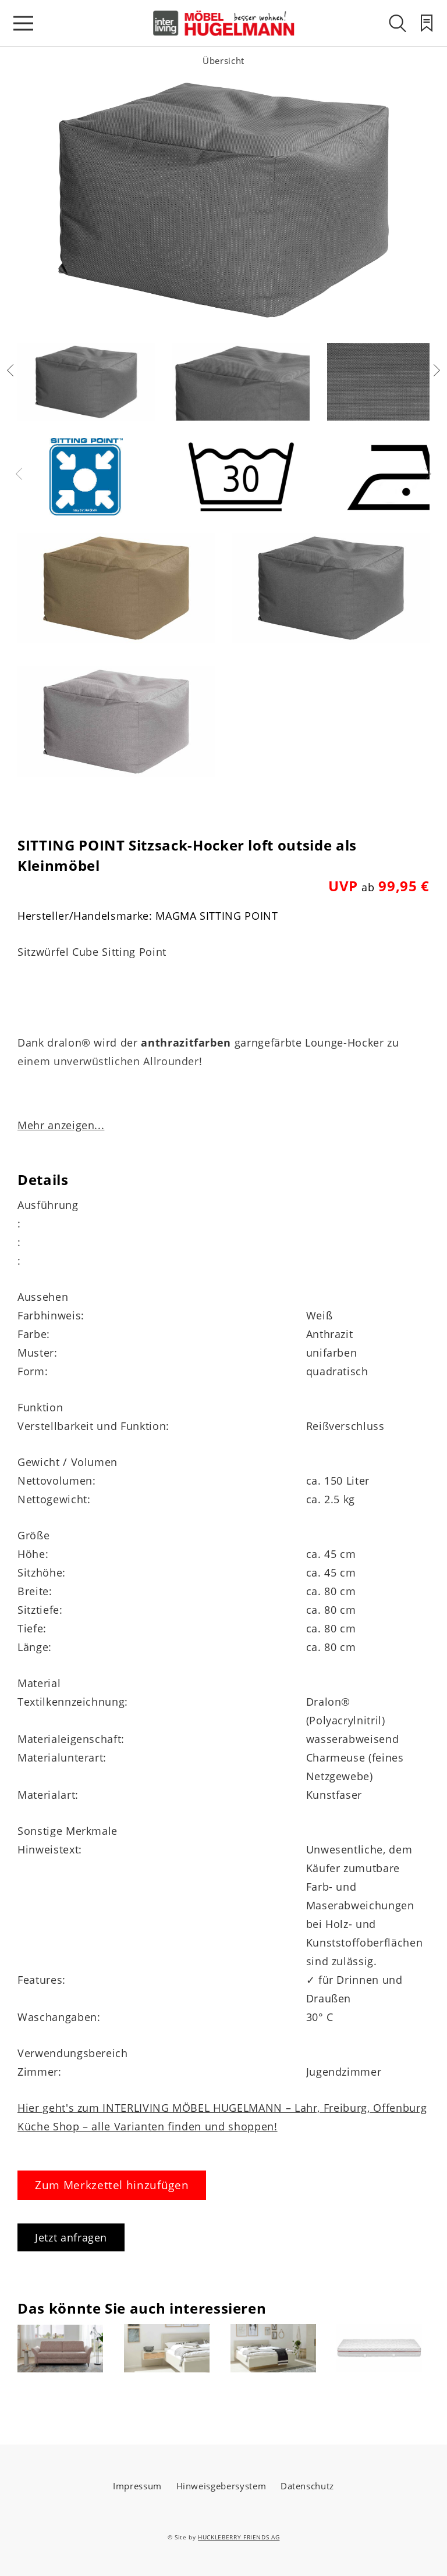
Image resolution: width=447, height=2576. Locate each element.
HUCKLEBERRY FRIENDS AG (238, 2537)
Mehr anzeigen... (60, 1125)
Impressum (137, 2486)
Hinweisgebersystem (221, 2486)
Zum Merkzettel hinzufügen (112, 2185)
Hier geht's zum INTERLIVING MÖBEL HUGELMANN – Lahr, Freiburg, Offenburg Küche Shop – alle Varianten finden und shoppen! (222, 2117)
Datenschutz (307, 2486)
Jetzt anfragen (71, 2237)
